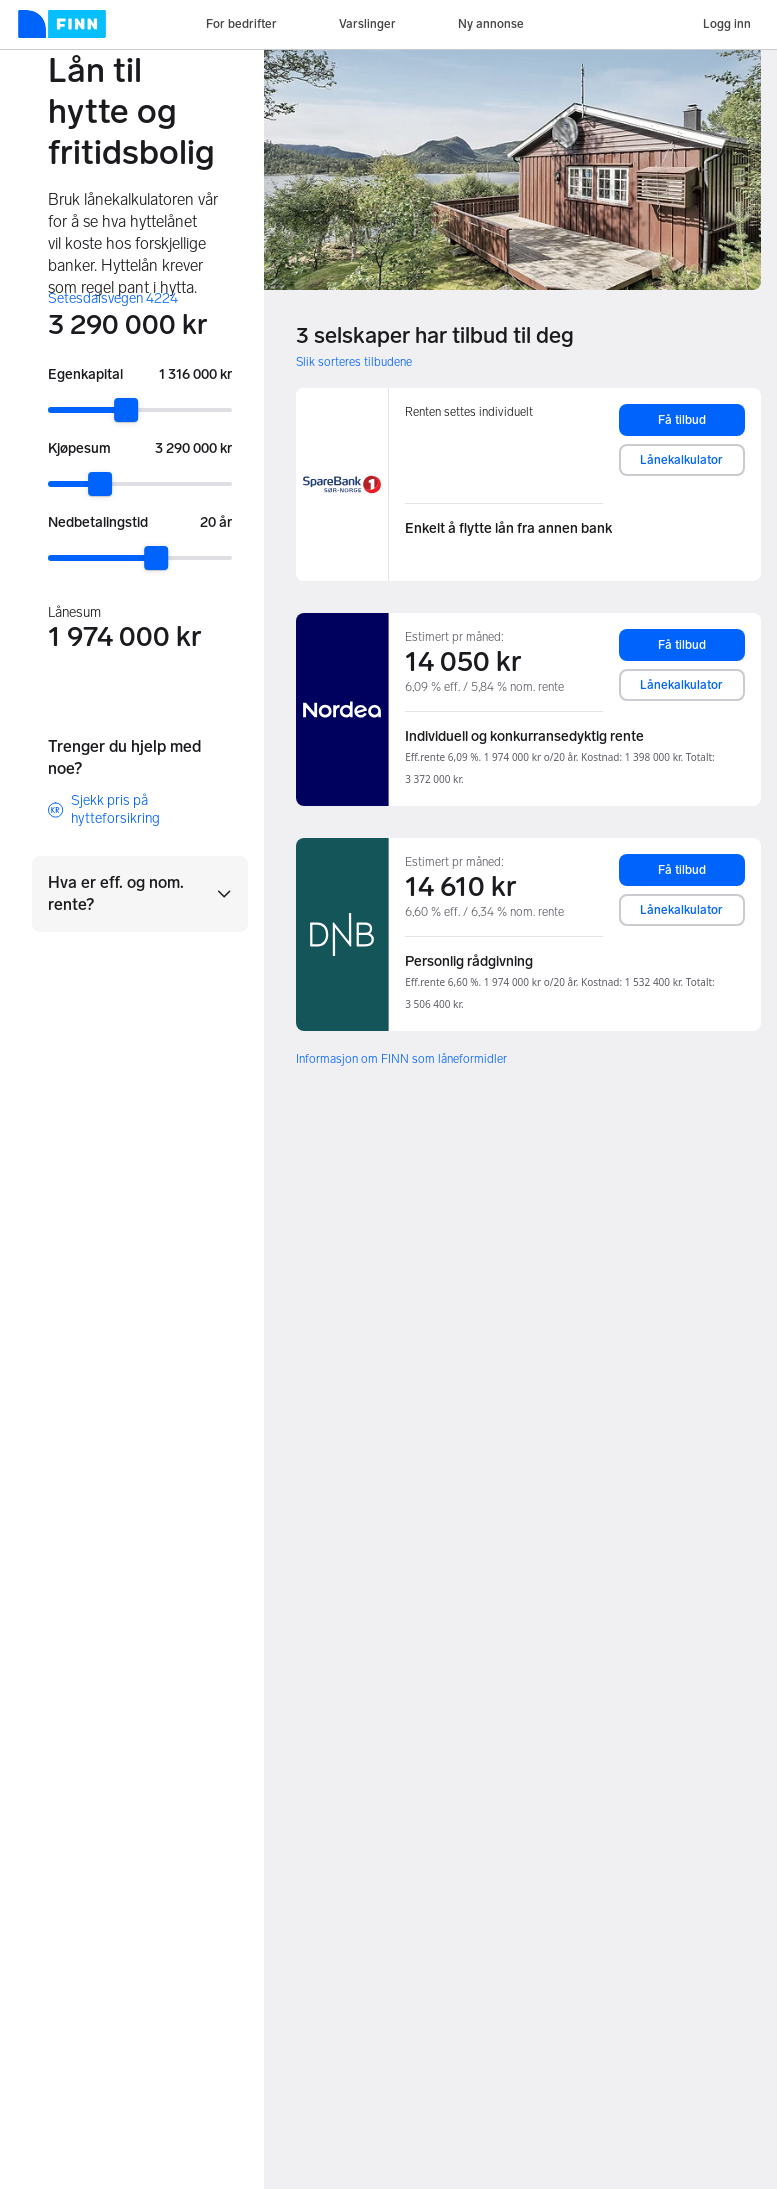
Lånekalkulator (681, 460)
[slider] (126, 410)
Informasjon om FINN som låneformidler (401, 1059)
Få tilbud (682, 420)
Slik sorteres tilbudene (354, 362)
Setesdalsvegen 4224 (113, 298)
